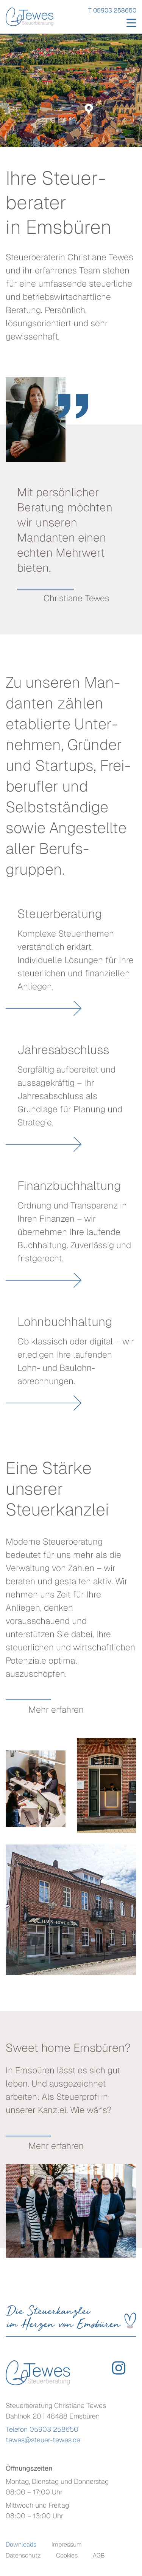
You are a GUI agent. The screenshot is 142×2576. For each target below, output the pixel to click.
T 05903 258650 (112, 10)
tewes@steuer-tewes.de (43, 2440)
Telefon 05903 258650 (42, 2429)
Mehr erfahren (56, 1709)
